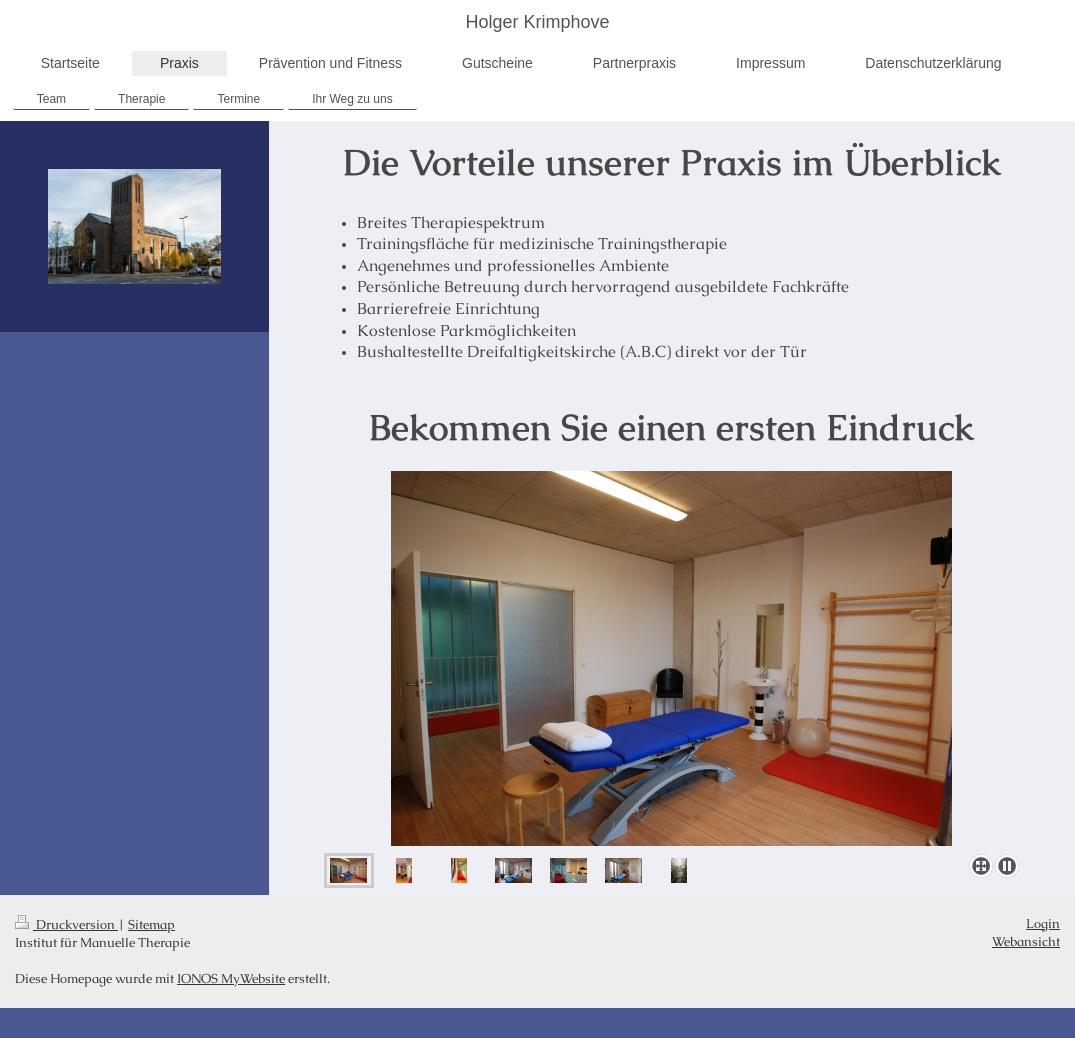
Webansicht (1026, 941)
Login (1043, 923)
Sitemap (151, 924)
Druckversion (66, 924)
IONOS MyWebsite (231, 978)
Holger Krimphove (537, 22)
